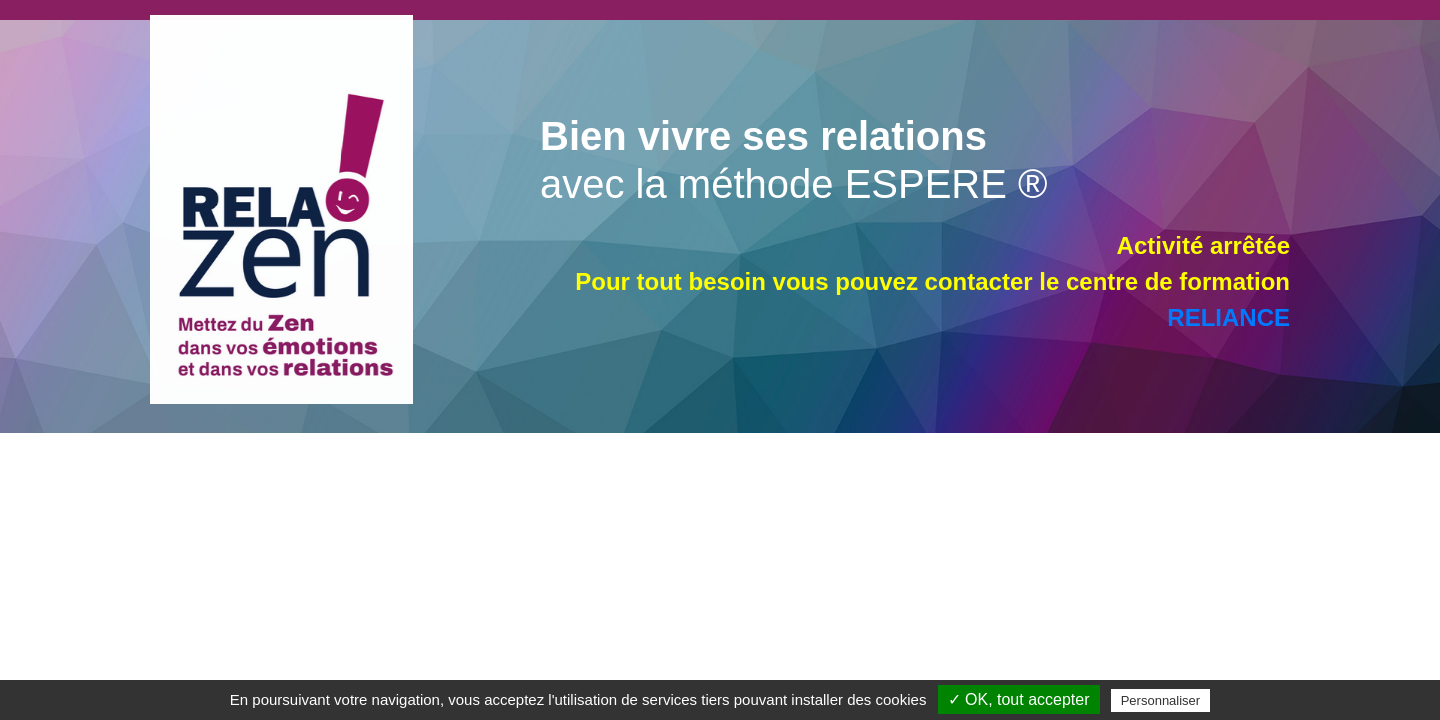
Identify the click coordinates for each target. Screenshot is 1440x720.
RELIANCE (1228, 317)
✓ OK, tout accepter (1019, 699)
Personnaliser (1161, 700)
